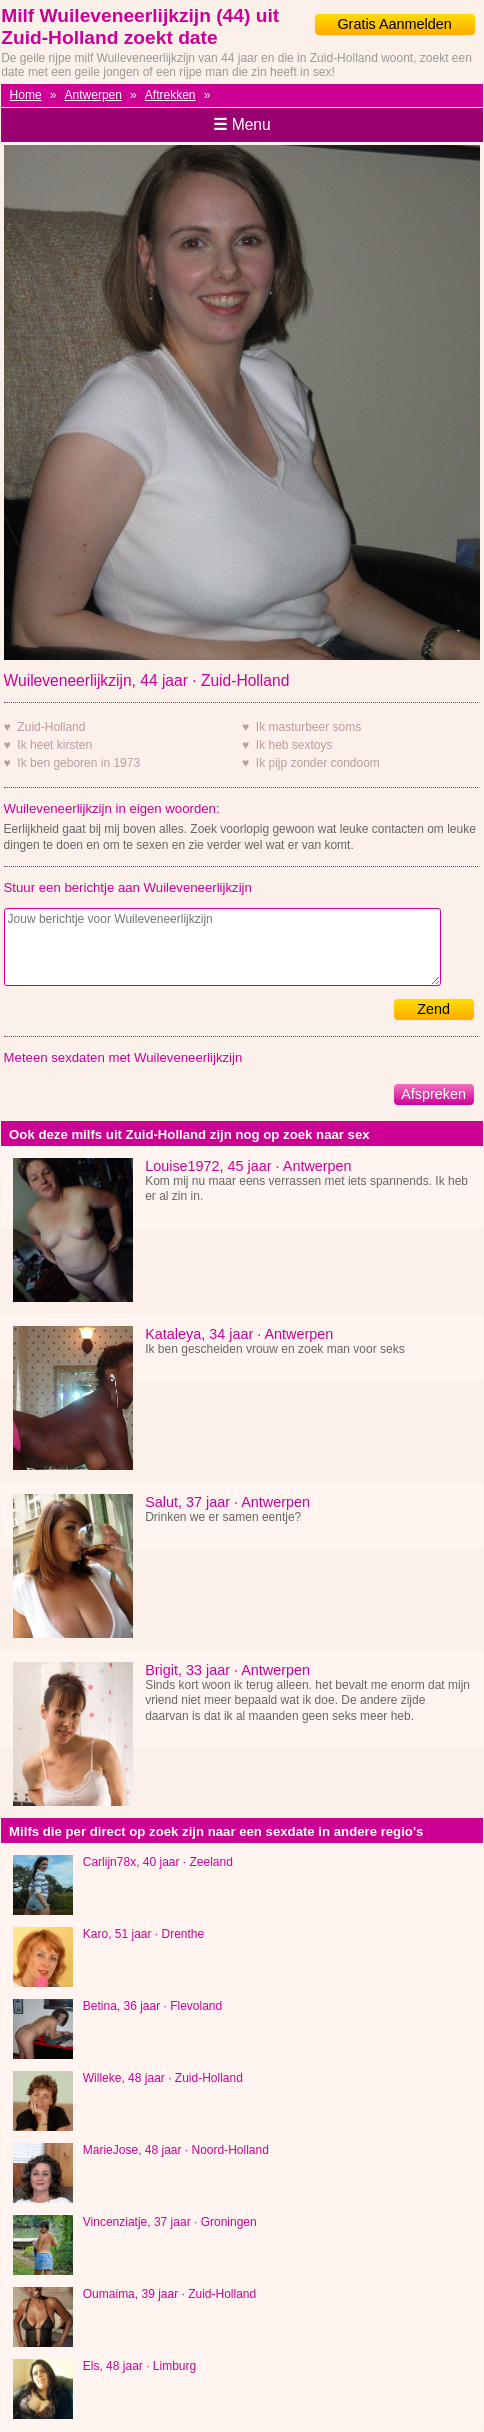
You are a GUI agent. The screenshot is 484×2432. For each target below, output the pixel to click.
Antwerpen (93, 95)
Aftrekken (170, 95)
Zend (433, 1009)
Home (26, 95)
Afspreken (433, 1094)
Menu (241, 124)
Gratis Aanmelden (394, 24)
